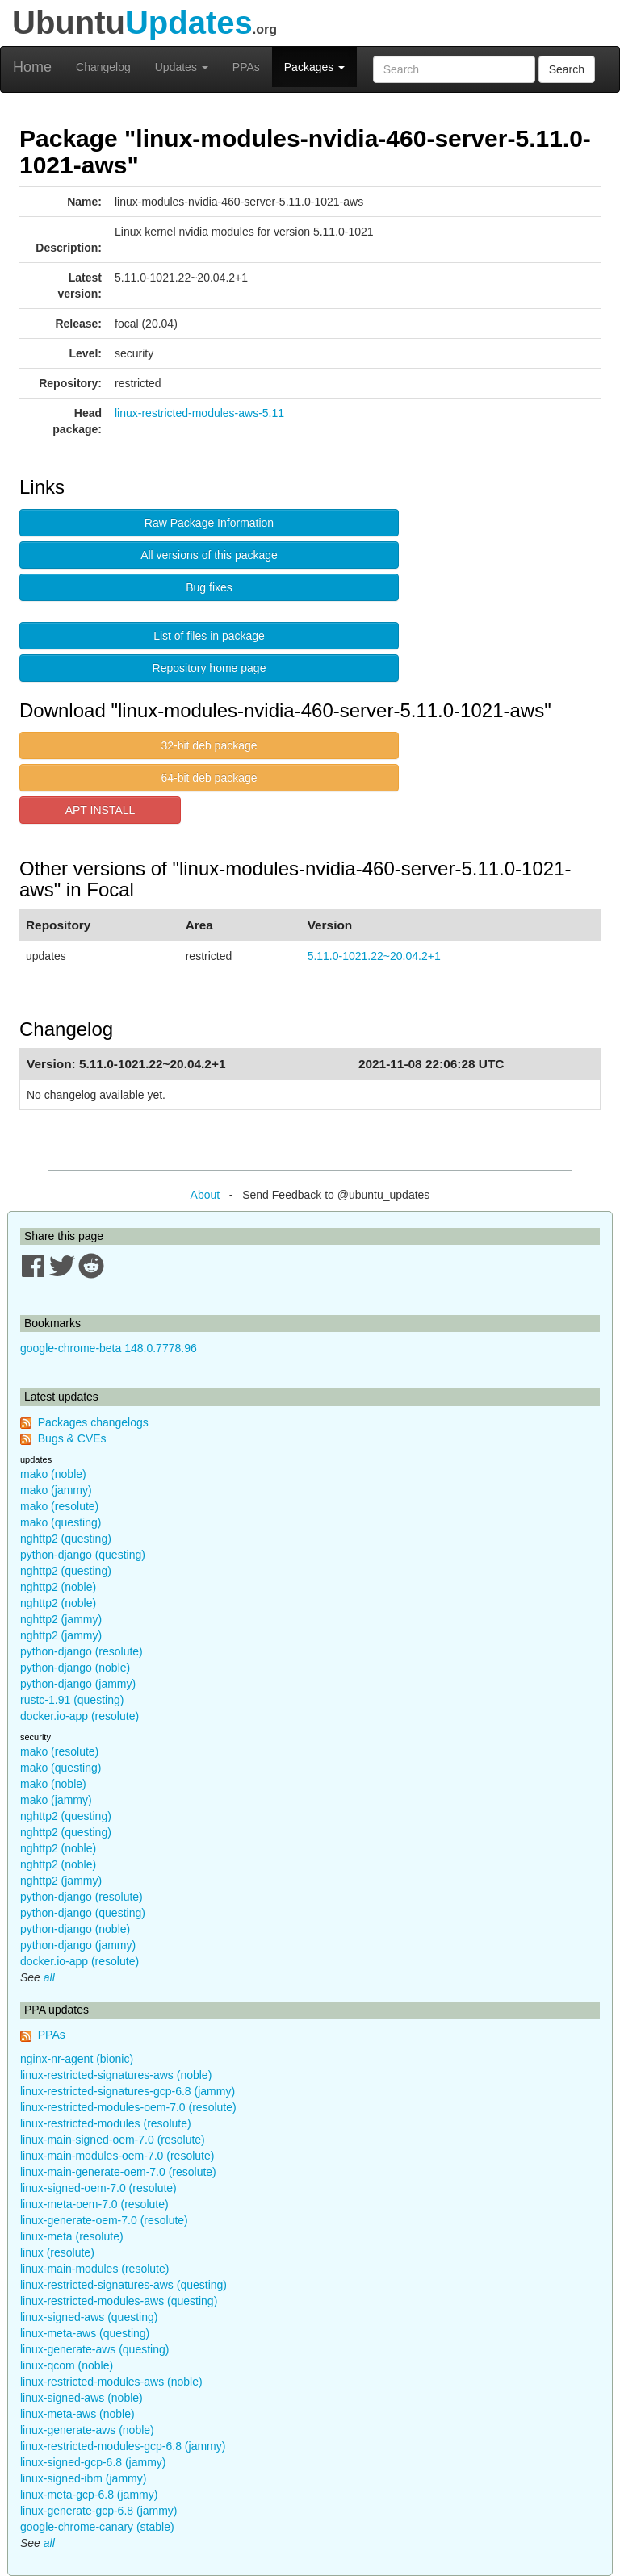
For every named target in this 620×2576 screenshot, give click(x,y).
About (205, 1194)
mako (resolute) (59, 1506)
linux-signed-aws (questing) (88, 2317)
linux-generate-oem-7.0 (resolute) (104, 2220)
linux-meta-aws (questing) (84, 2333)
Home (32, 67)
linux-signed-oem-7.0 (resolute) (98, 2187)
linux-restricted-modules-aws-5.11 (199, 413)
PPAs (246, 67)
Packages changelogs (93, 1422)
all (49, 1977)
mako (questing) (60, 1522)
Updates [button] (181, 67)
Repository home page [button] (209, 668)
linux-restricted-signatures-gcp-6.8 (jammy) (127, 2091)
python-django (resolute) (81, 1651)
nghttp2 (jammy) (61, 1619)
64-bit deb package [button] (209, 777)
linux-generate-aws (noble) (87, 2430)
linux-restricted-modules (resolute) (105, 2123)
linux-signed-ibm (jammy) (83, 2478)
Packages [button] (314, 67)
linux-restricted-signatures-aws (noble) (116, 2075)
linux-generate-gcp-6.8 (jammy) (99, 2510)
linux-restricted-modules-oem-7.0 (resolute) (128, 2107)
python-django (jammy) (78, 1683)
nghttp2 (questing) (65, 1538)
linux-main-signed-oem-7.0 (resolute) (112, 2139)
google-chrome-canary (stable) (97, 2526)
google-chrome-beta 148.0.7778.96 (108, 1348)
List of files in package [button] (209, 635)
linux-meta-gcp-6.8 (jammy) (88, 2494)
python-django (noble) (75, 1667)
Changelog (103, 67)
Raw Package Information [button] (209, 522)
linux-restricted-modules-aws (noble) (111, 2381)
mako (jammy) (56, 1490)
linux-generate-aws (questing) (94, 2349)
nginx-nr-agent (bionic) (76, 2058)
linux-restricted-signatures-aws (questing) (123, 2284)
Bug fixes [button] (209, 587)
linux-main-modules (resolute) (94, 2268)
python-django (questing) (82, 1554)
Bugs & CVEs (72, 1438)
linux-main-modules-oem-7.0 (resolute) (117, 2155)
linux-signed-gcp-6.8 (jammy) (93, 2462)
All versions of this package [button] (209, 555)
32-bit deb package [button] (209, 745)
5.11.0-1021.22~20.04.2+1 (374, 956)
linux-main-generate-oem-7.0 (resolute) (118, 2171)
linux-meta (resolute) (72, 2236)
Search (566, 69)
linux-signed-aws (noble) (81, 2397)
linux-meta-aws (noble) (77, 2413)
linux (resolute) (57, 2252)
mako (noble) (53, 1474)
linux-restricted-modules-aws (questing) (118, 2300)
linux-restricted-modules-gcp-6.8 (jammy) (122, 2446)
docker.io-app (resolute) (79, 1716)
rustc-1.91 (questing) (72, 1699)
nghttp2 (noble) (58, 1586)
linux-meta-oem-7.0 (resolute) (94, 2204)
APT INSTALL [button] (100, 810)
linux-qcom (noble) (66, 2365)
